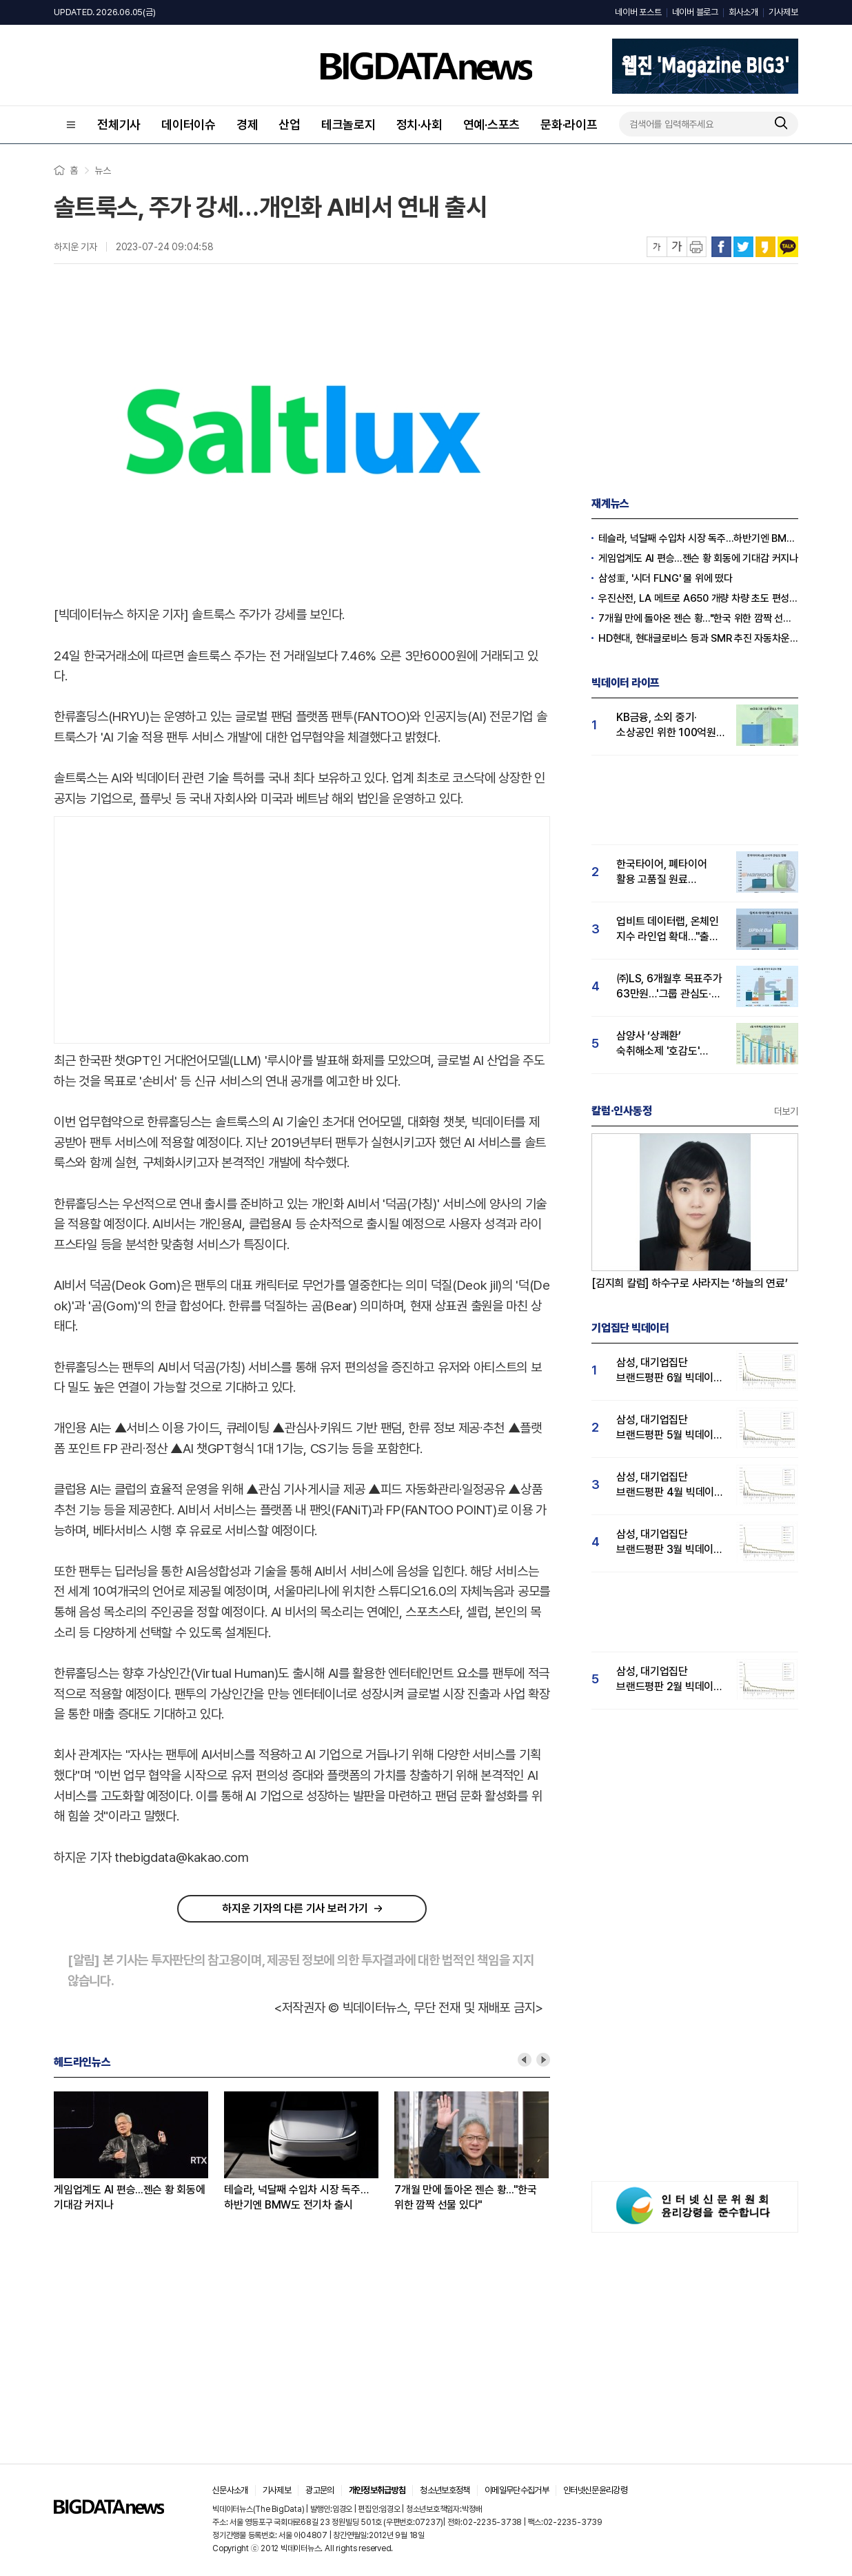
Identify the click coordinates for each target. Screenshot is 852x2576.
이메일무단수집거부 (517, 2490)
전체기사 (119, 124)
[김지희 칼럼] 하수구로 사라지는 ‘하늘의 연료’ (689, 1283)
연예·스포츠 (491, 124)
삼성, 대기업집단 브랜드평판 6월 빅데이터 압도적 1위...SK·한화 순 (669, 1371)
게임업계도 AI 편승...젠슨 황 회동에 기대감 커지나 (129, 2197)
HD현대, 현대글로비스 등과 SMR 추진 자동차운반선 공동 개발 (698, 638)
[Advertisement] (302, 927)
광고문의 (319, 2490)
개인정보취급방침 (377, 2490)
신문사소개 (230, 2490)
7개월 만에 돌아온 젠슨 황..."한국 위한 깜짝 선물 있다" (465, 2197)
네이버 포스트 (638, 12)
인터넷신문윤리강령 (595, 2490)
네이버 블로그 (695, 12)
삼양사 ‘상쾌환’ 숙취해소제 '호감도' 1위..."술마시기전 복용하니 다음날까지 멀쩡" (660, 1044)
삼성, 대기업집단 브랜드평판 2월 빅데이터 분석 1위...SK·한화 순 (669, 1679)
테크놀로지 (348, 124)
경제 (247, 124)
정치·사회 (419, 124)
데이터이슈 (188, 124)
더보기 (786, 1111)
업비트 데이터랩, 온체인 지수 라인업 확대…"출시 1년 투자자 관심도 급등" (668, 929)
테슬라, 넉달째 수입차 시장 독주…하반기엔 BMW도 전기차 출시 (296, 2197)
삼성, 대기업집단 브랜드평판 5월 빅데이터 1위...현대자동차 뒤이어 (669, 1428)
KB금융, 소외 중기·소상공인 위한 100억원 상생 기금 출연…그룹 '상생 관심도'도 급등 (666, 725)
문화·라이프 (569, 124)
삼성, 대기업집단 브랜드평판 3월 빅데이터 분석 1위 (669, 1542)
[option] (139, 2152)
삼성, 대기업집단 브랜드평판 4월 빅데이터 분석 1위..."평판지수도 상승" (670, 1485)
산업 (289, 124)
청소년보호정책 (444, 2490)
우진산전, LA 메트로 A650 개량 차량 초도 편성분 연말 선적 (698, 598)
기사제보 (783, 12)
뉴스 (102, 170)
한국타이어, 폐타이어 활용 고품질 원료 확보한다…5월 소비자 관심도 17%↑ (662, 872)
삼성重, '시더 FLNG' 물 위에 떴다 (665, 578)
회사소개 (743, 12)
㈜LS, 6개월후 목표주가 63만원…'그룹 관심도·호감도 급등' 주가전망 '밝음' (669, 987)
